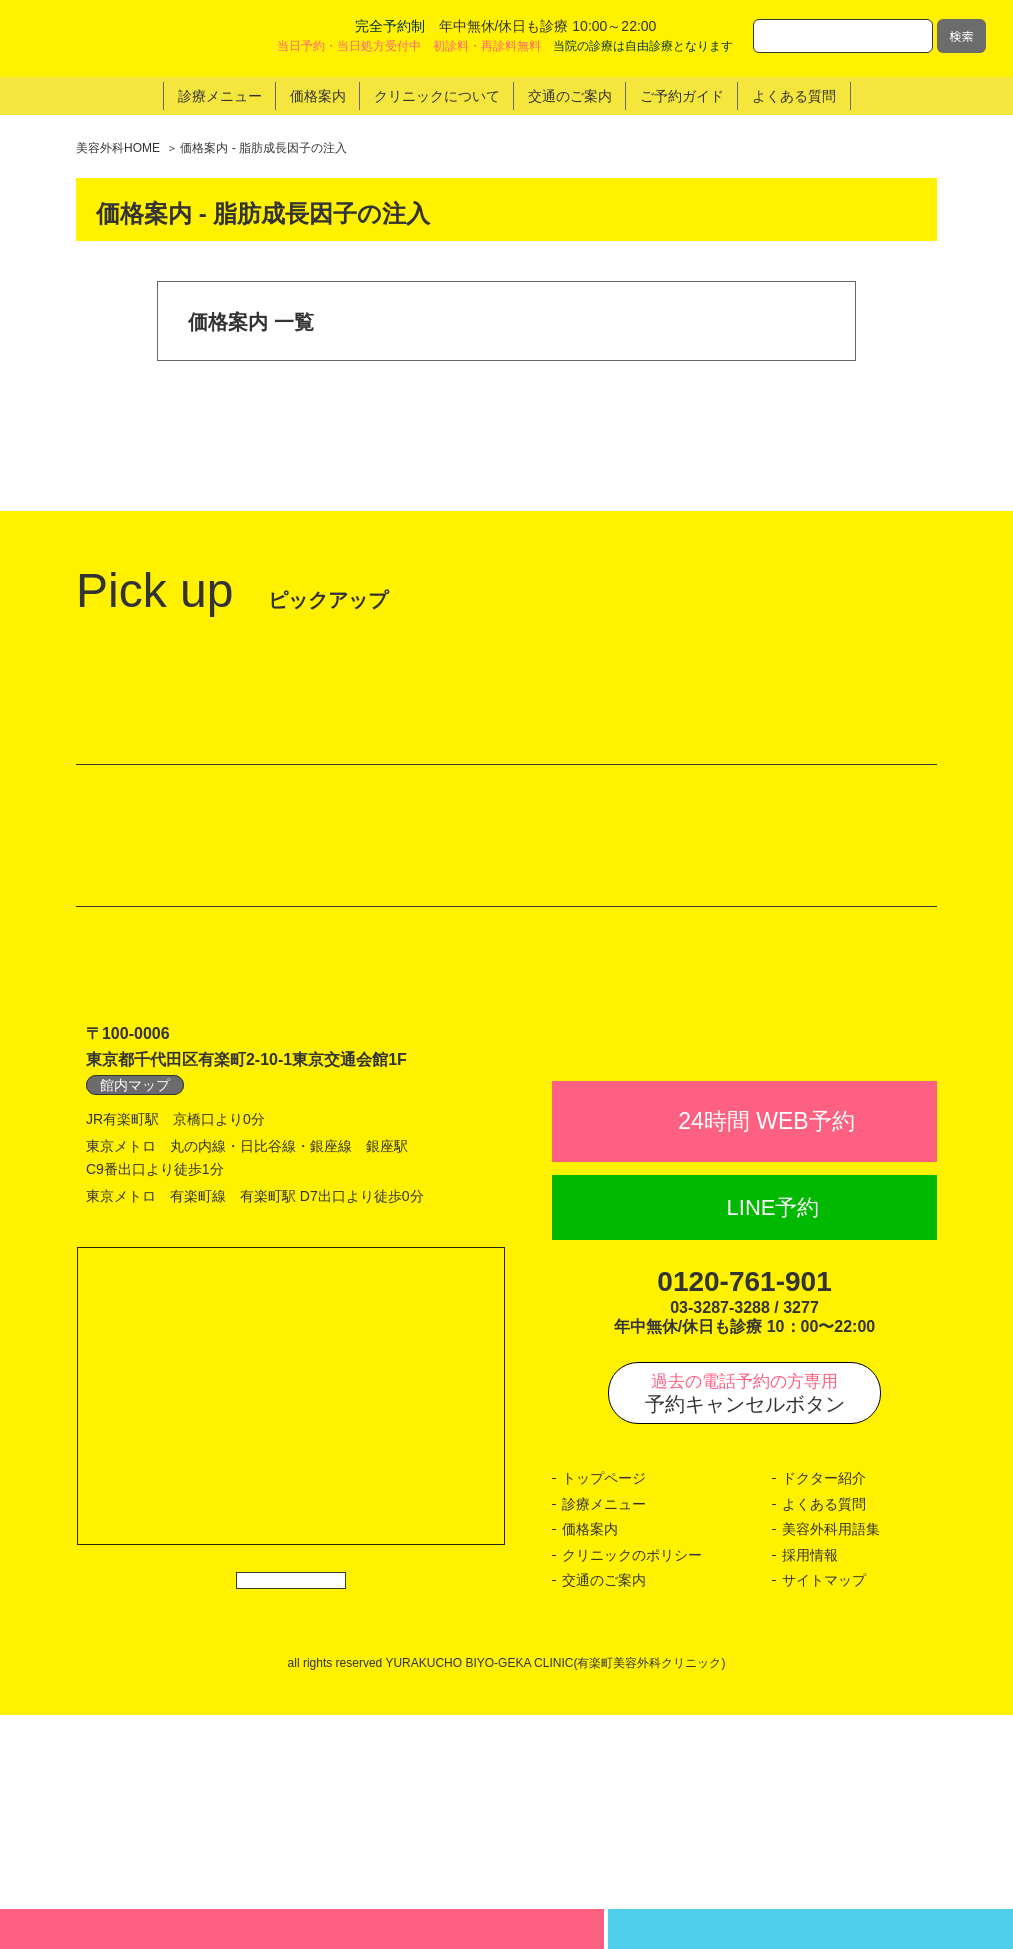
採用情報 (810, 1789)
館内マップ (135, 1275)
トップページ (604, 1712)
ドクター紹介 (824, 1712)
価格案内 (590, 1763)
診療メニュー (604, 1738)
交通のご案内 (604, 1815)
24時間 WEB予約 (766, 1355)
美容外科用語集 (831, 1763)
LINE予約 (773, 1441)
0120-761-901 (744, 1515)
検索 (961, 35)
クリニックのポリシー (632, 1789)
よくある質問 (824, 1738)
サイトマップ (824, 1815)
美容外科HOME (118, 148)
